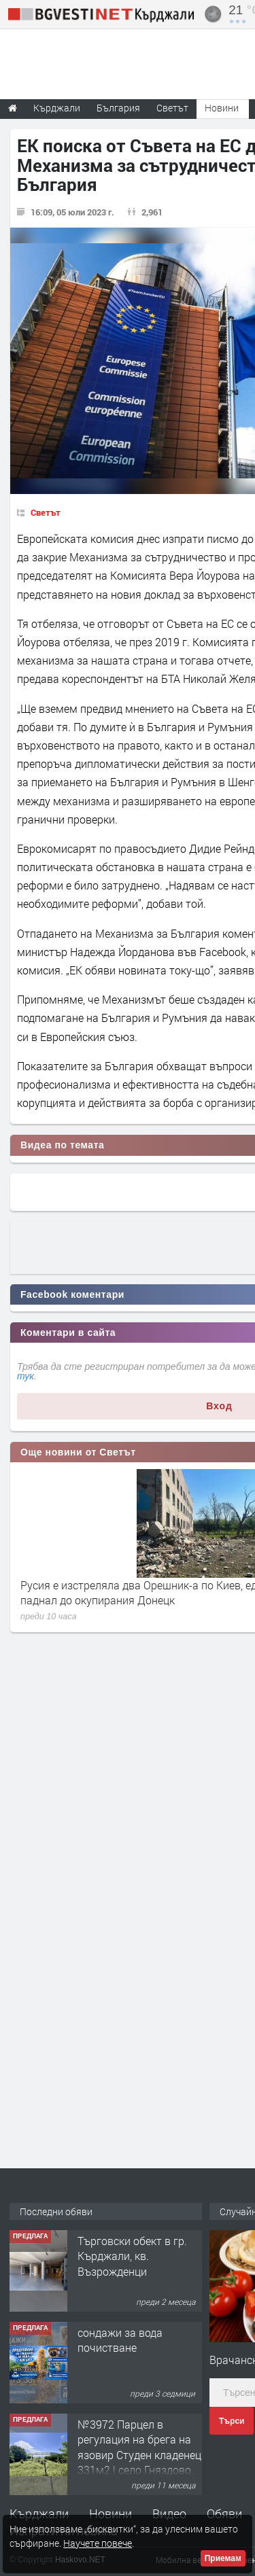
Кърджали (39, 2513)
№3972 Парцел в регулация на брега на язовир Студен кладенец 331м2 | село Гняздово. (139, 2447)
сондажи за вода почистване (120, 2339)
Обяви (224, 2513)
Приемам (223, 2558)
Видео (169, 2513)
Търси (231, 2421)
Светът (46, 512)
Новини (222, 107)
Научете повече (97, 2543)
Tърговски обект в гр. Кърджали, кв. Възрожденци (132, 2256)
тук (25, 1376)
